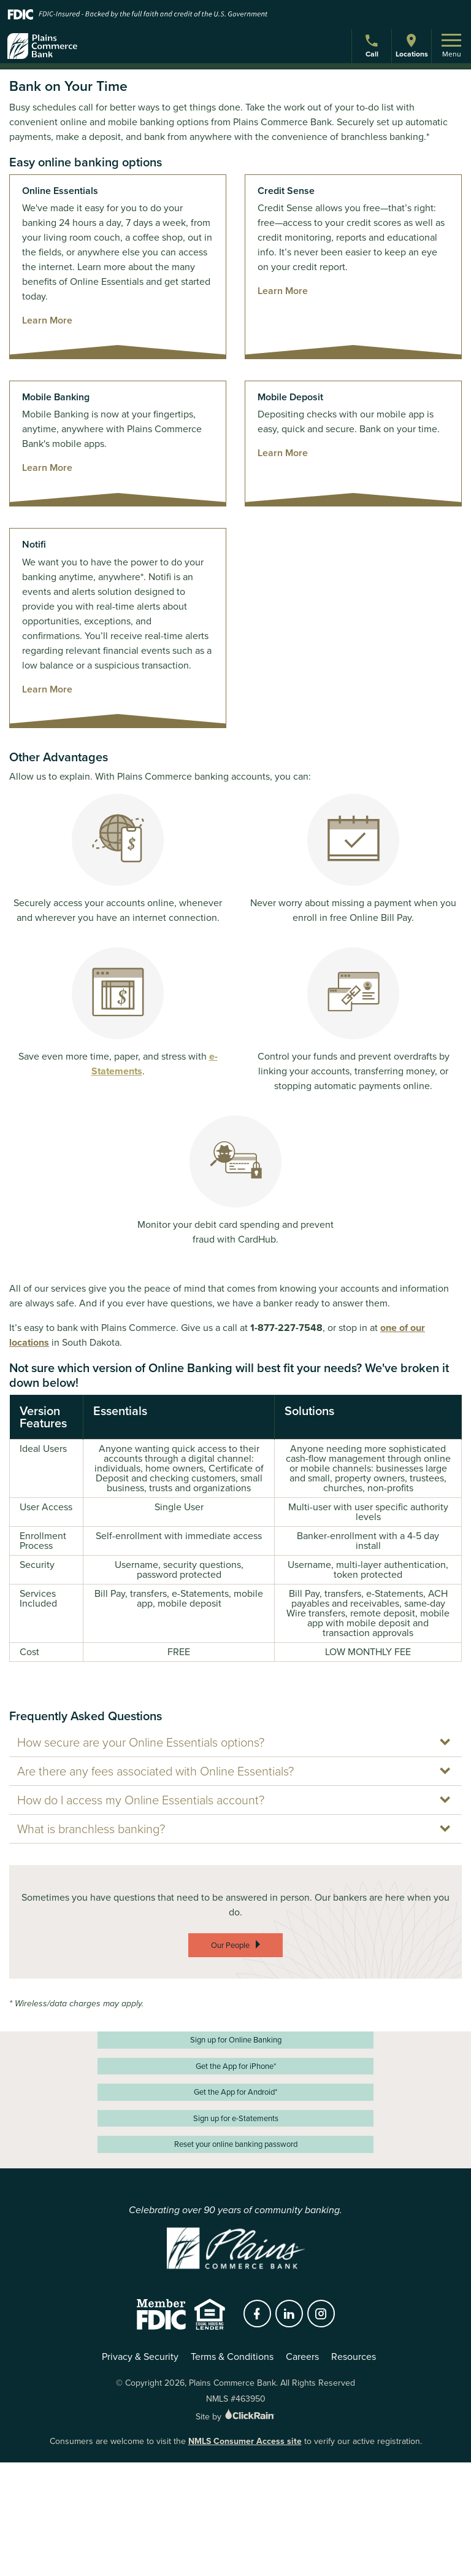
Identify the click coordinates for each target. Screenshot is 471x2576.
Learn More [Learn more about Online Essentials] (47, 320)
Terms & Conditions (232, 2356)
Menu (451, 47)
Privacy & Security (140, 2356)
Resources (353, 2356)
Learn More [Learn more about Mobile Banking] (47, 467)
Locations (411, 46)
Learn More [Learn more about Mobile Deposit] (283, 453)
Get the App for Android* (235, 2092)
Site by (236, 2416)
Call (373, 47)
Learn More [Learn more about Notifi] (47, 689)
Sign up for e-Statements (235, 2118)
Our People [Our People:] (230, 1945)
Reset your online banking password (235, 2144)
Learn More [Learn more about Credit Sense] (283, 291)
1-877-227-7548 (286, 1328)
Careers (302, 2356)
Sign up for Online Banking (235, 2040)
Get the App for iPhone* (236, 2066)
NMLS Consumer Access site (245, 2441)
